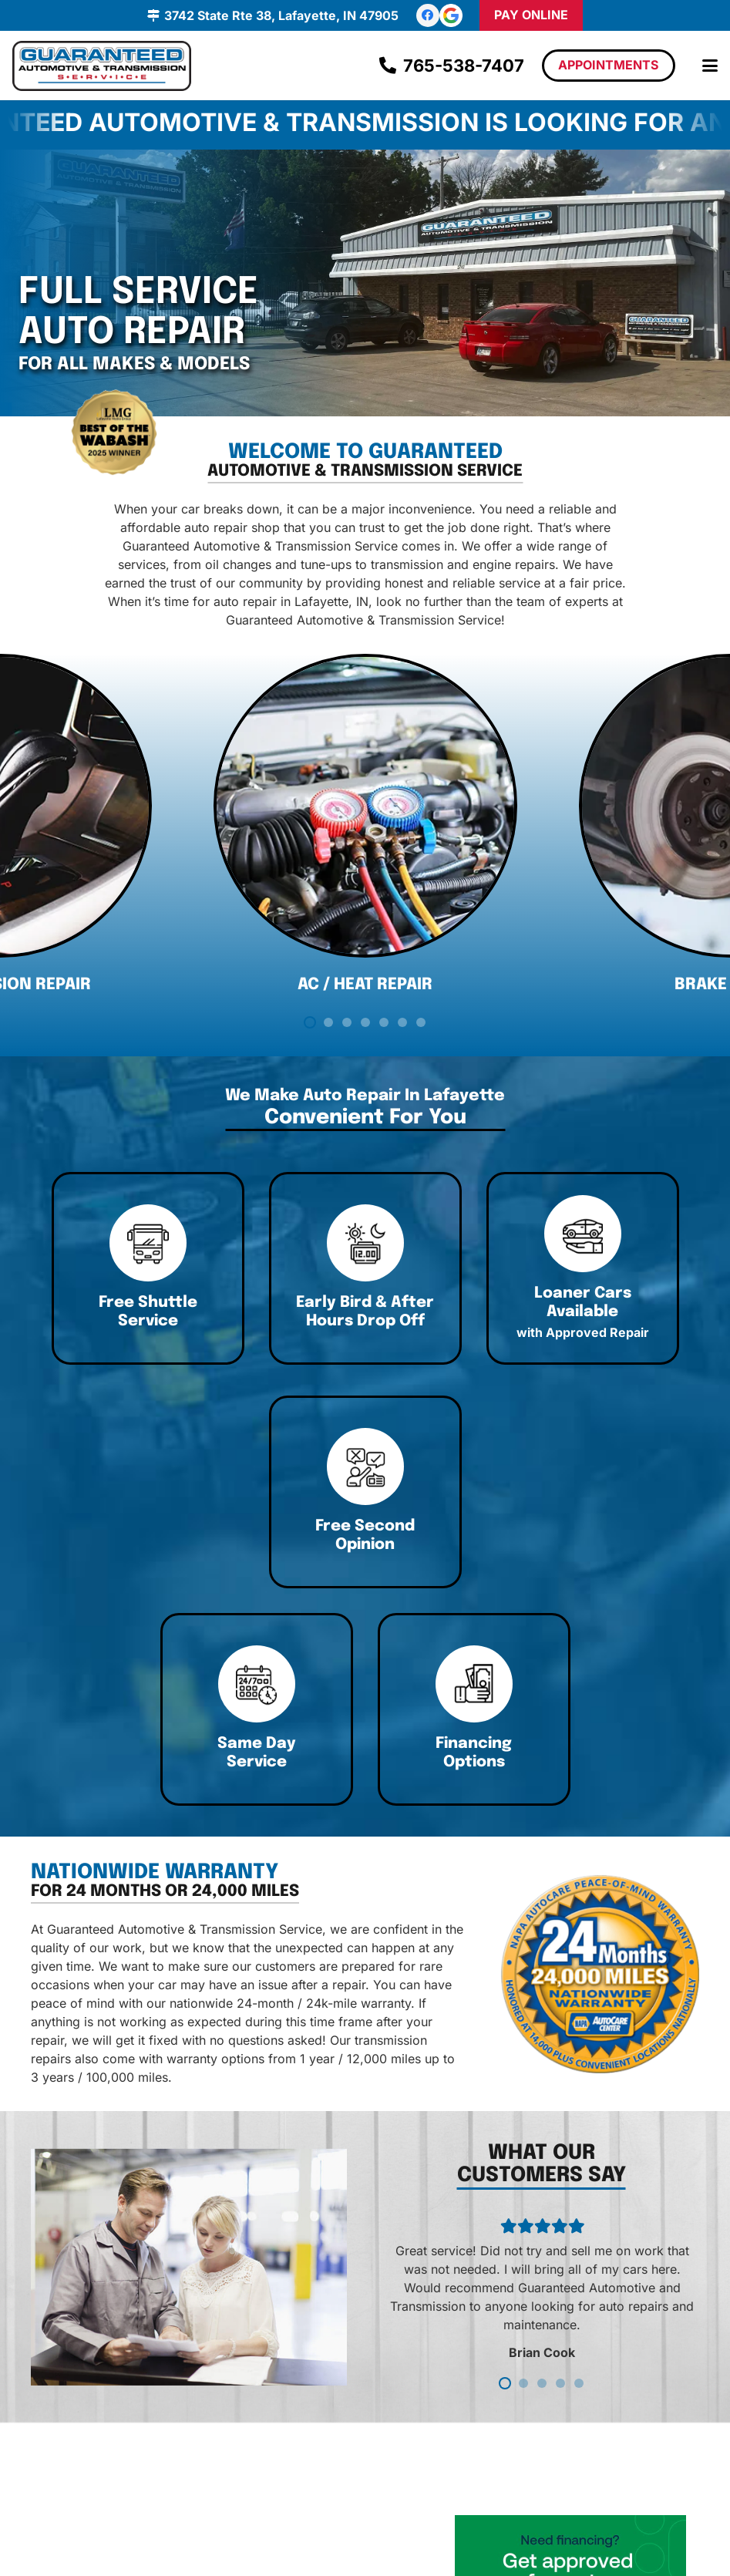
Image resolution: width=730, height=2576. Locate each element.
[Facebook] (427, 15)
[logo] (101, 66)
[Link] (235, 1313)
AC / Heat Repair (365, 1012)
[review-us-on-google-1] (451, 15)
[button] (710, 65)
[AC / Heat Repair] (365, 833)
